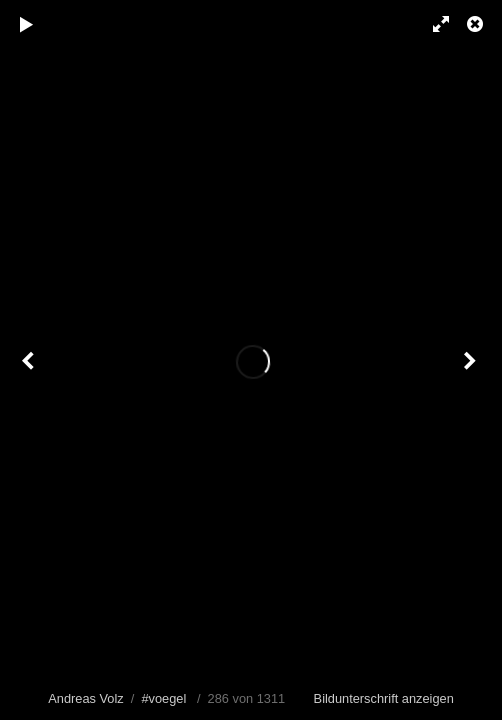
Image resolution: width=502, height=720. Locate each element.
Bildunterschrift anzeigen (384, 698)
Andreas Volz (85, 698)
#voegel (163, 698)
